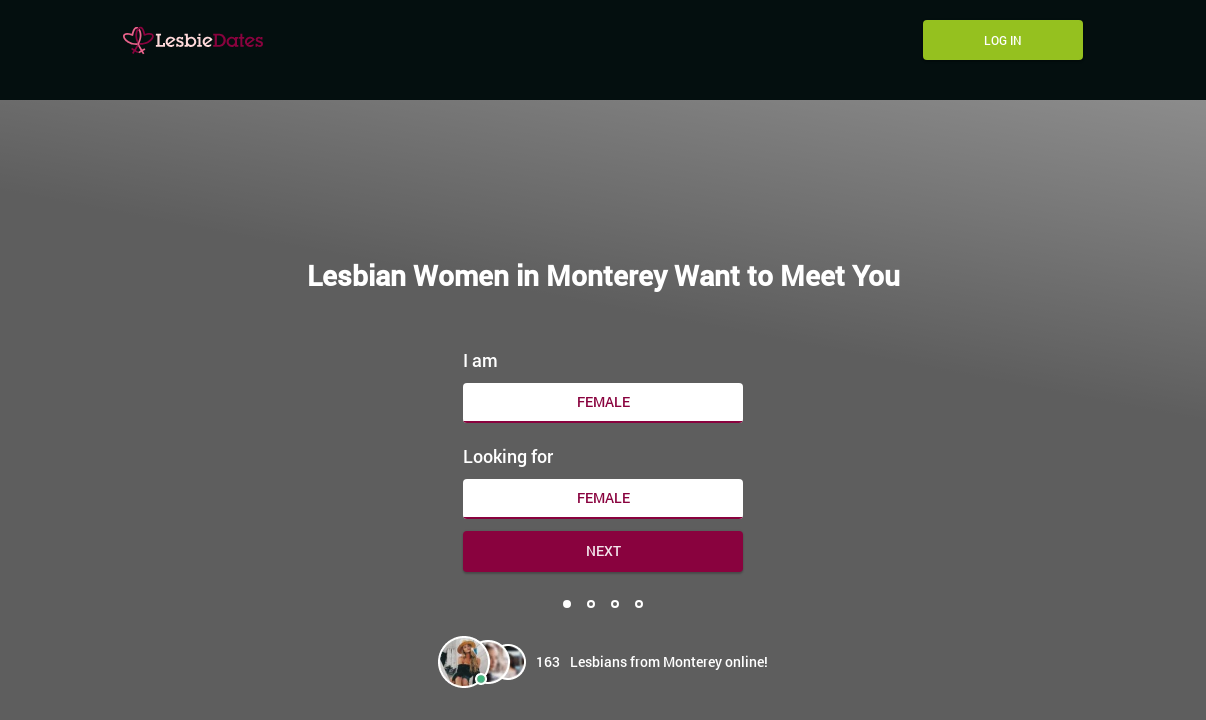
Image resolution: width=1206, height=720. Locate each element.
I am (480, 360)
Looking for (508, 456)
